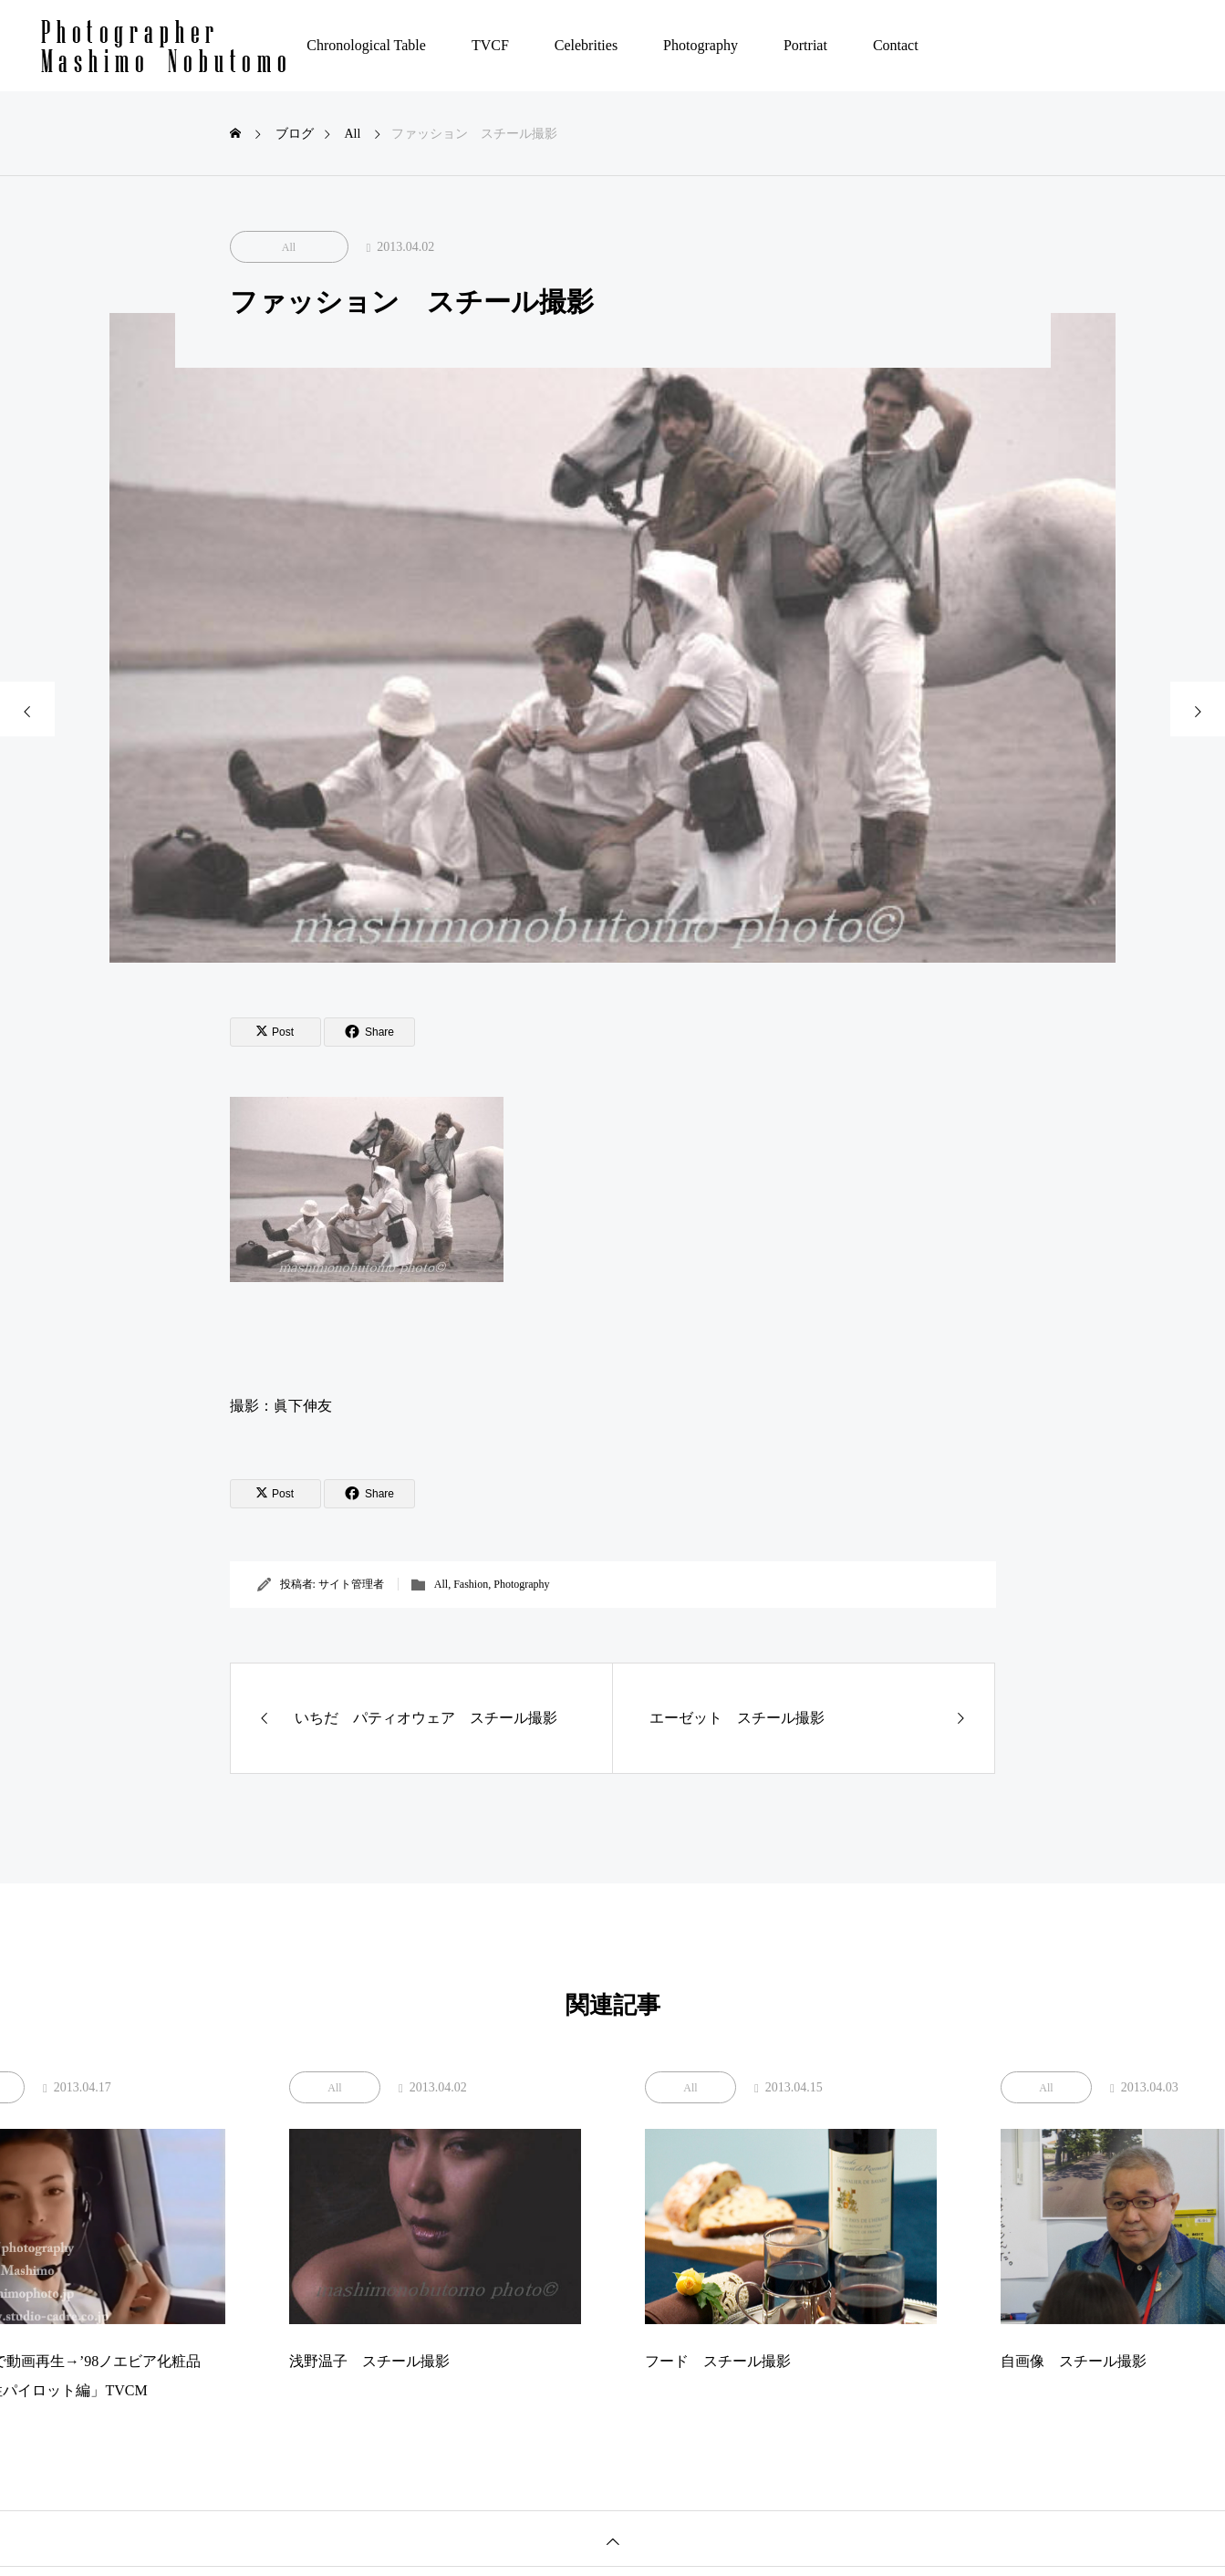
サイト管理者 (351, 1584)
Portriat (805, 45)
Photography (700, 45)
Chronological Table (366, 45)
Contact (896, 45)
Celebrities (586, 45)
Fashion (470, 1584)
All (289, 247)
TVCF (490, 45)
